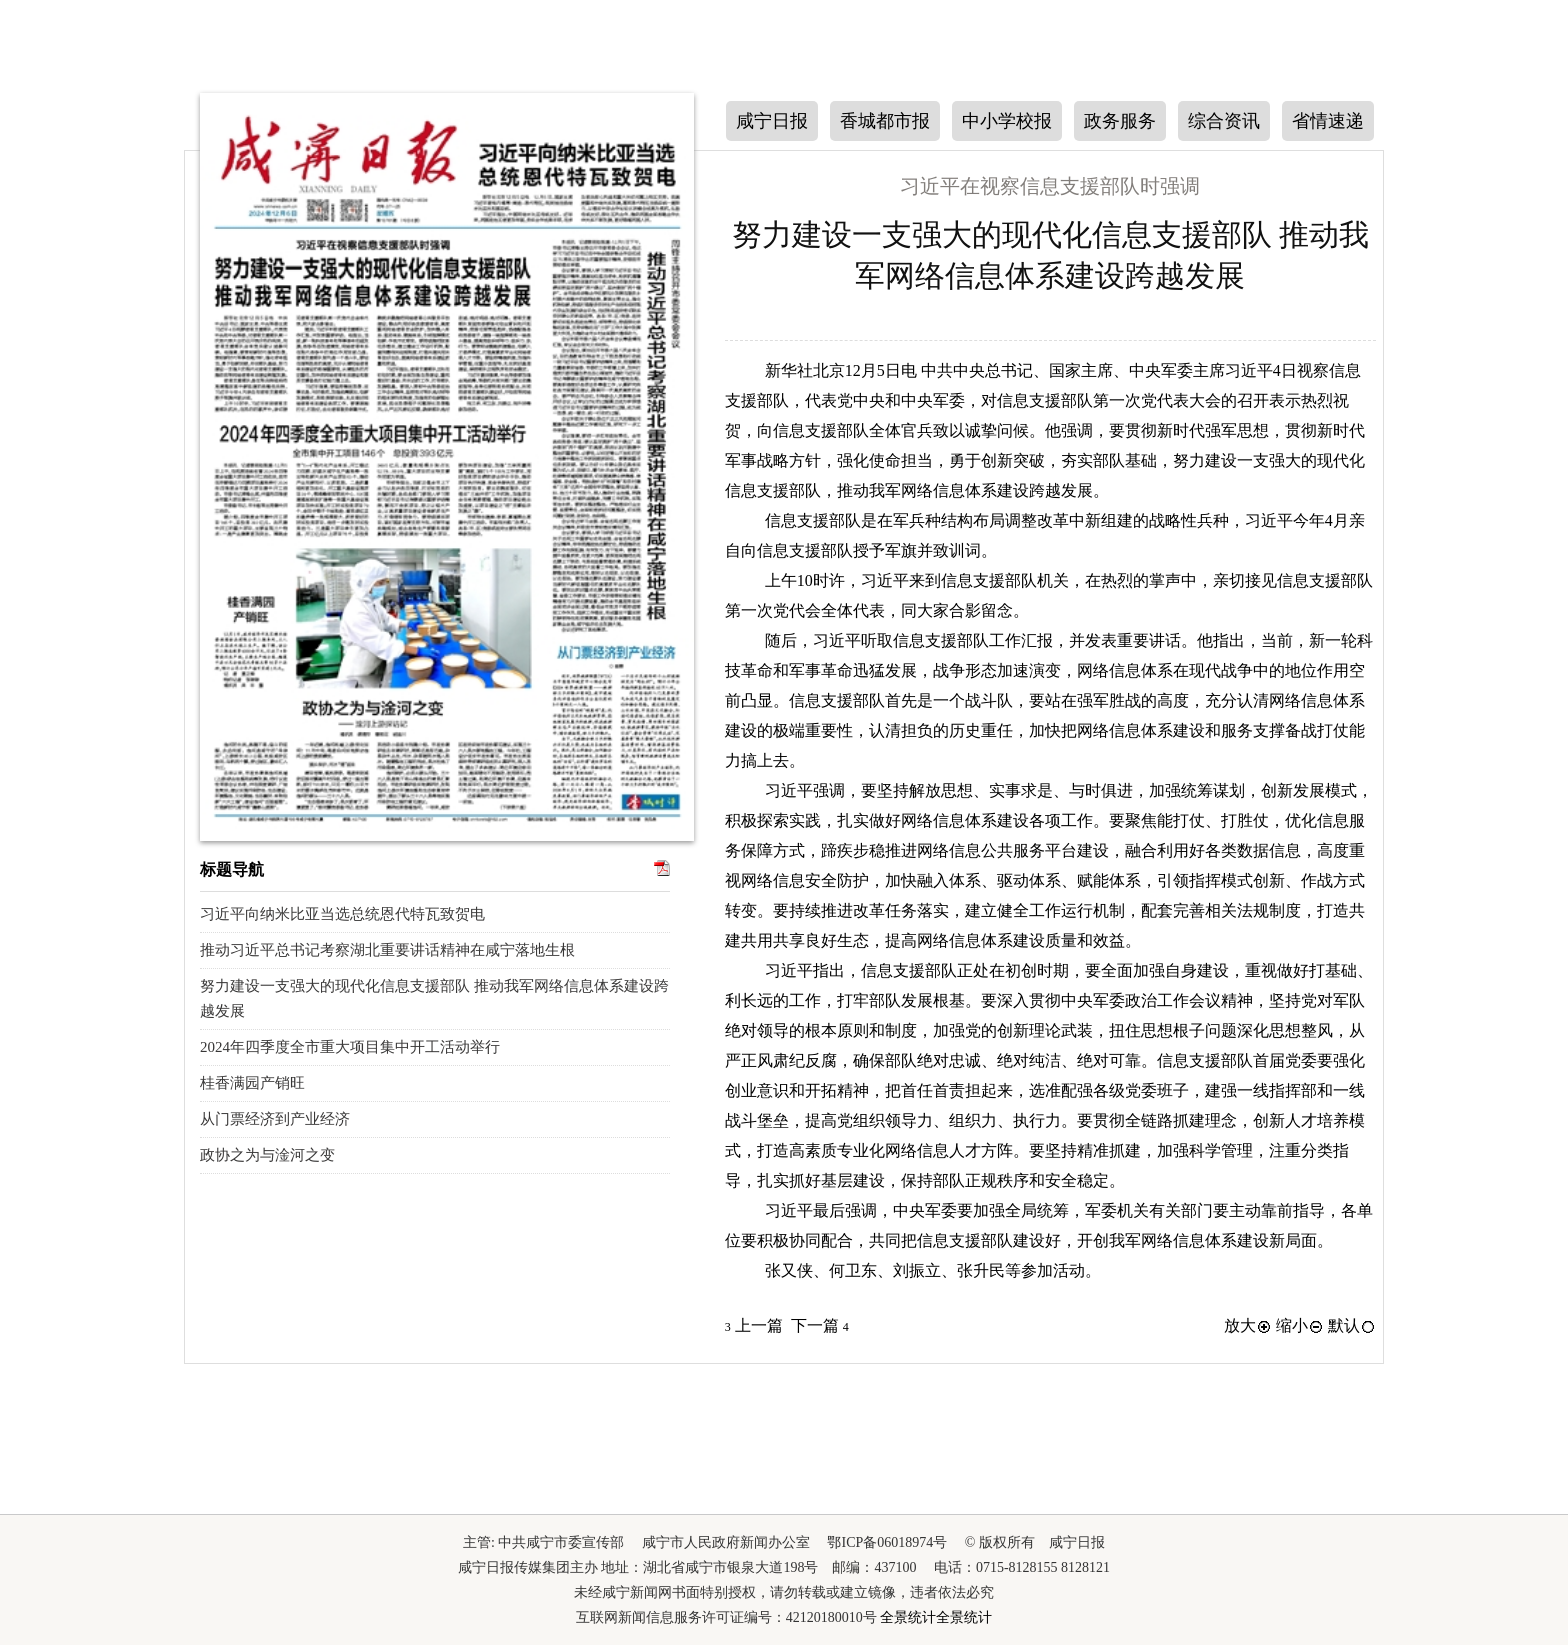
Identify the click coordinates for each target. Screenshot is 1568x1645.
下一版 (1407, 206)
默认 (1352, 1325)
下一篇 (820, 1325)
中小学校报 (1007, 121)
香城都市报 (885, 121)
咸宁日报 (772, 121)
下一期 (161, 451)
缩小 (1300, 1325)
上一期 (161, 326)
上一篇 (754, 1325)
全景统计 (908, 1617)
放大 (1248, 1325)
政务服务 (1120, 121)
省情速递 (1328, 121)
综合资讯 (1224, 121)
